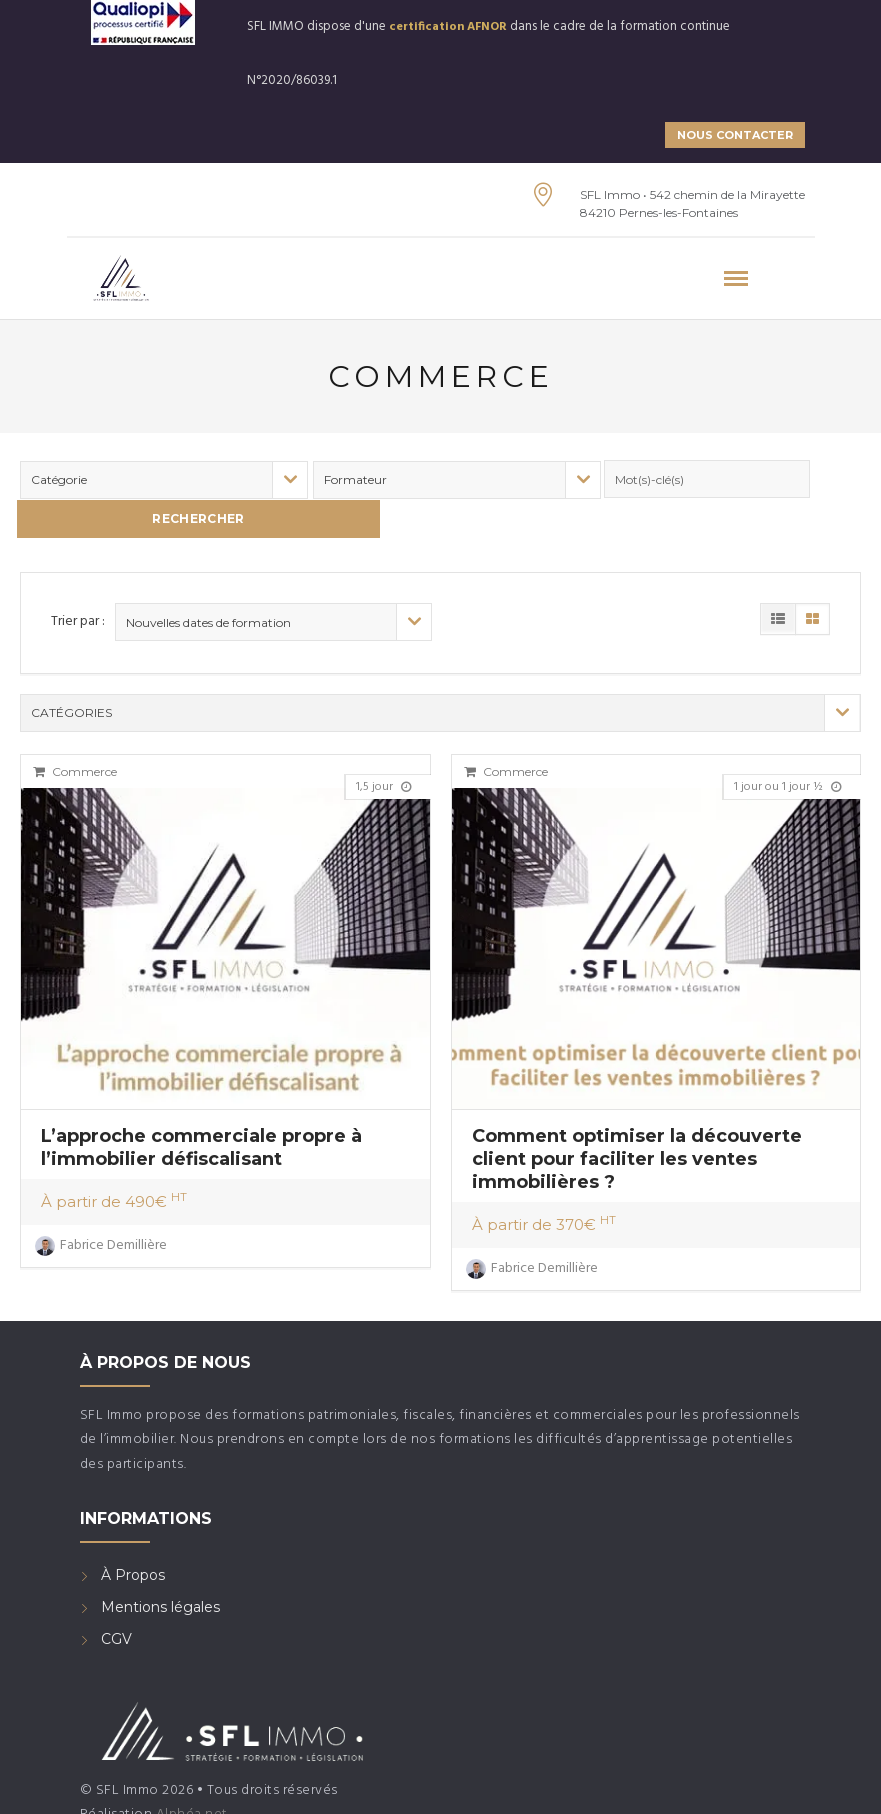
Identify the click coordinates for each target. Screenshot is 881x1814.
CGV (116, 1596)
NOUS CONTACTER (735, 135)
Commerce (75, 728)
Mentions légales (160, 1564)
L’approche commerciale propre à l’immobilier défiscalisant (201, 1103)
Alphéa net (192, 1770)
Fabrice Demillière (101, 1201)
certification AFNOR (448, 27)
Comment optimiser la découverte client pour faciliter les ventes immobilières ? (637, 1115)
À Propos (133, 1532)
